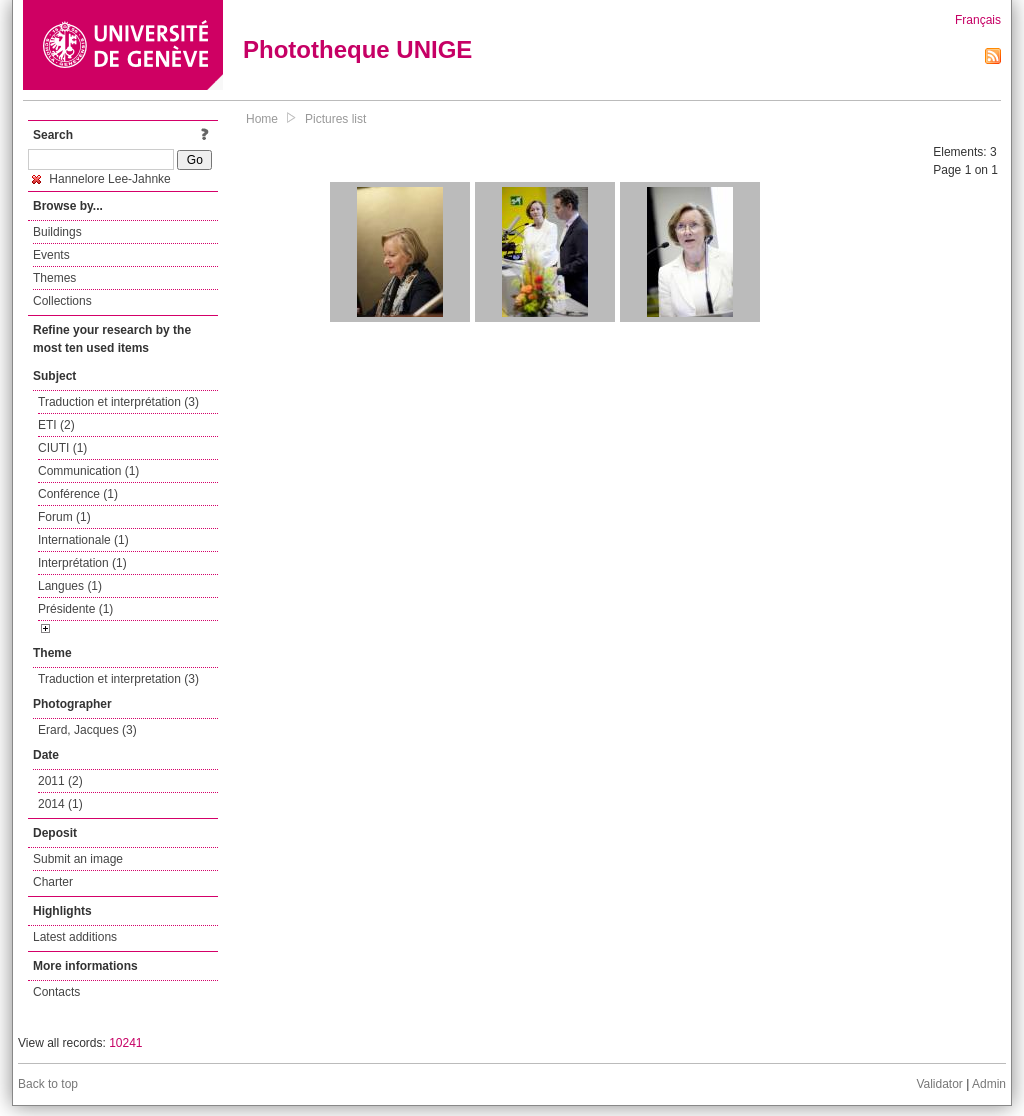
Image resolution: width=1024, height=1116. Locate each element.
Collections (62, 301)
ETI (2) (56, 425)
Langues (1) (70, 586)
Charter (53, 882)
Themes (54, 278)
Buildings (57, 232)
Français (978, 20)
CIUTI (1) (62, 448)
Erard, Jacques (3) (87, 730)
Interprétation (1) (82, 563)
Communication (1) (88, 471)
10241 (125, 1043)
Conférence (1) (78, 494)
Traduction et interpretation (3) (118, 679)
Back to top (48, 1084)
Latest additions (75, 937)
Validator (939, 1084)
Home (262, 119)
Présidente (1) (75, 609)
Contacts (56, 992)
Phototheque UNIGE (357, 49)
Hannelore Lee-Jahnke (101, 179)
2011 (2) (60, 781)
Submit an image (78, 859)
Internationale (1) (83, 540)
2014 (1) (60, 804)
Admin (989, 1084)
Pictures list (335, 119)
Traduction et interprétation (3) (118, 402)
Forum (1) (64, 517)
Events (51, 255)
